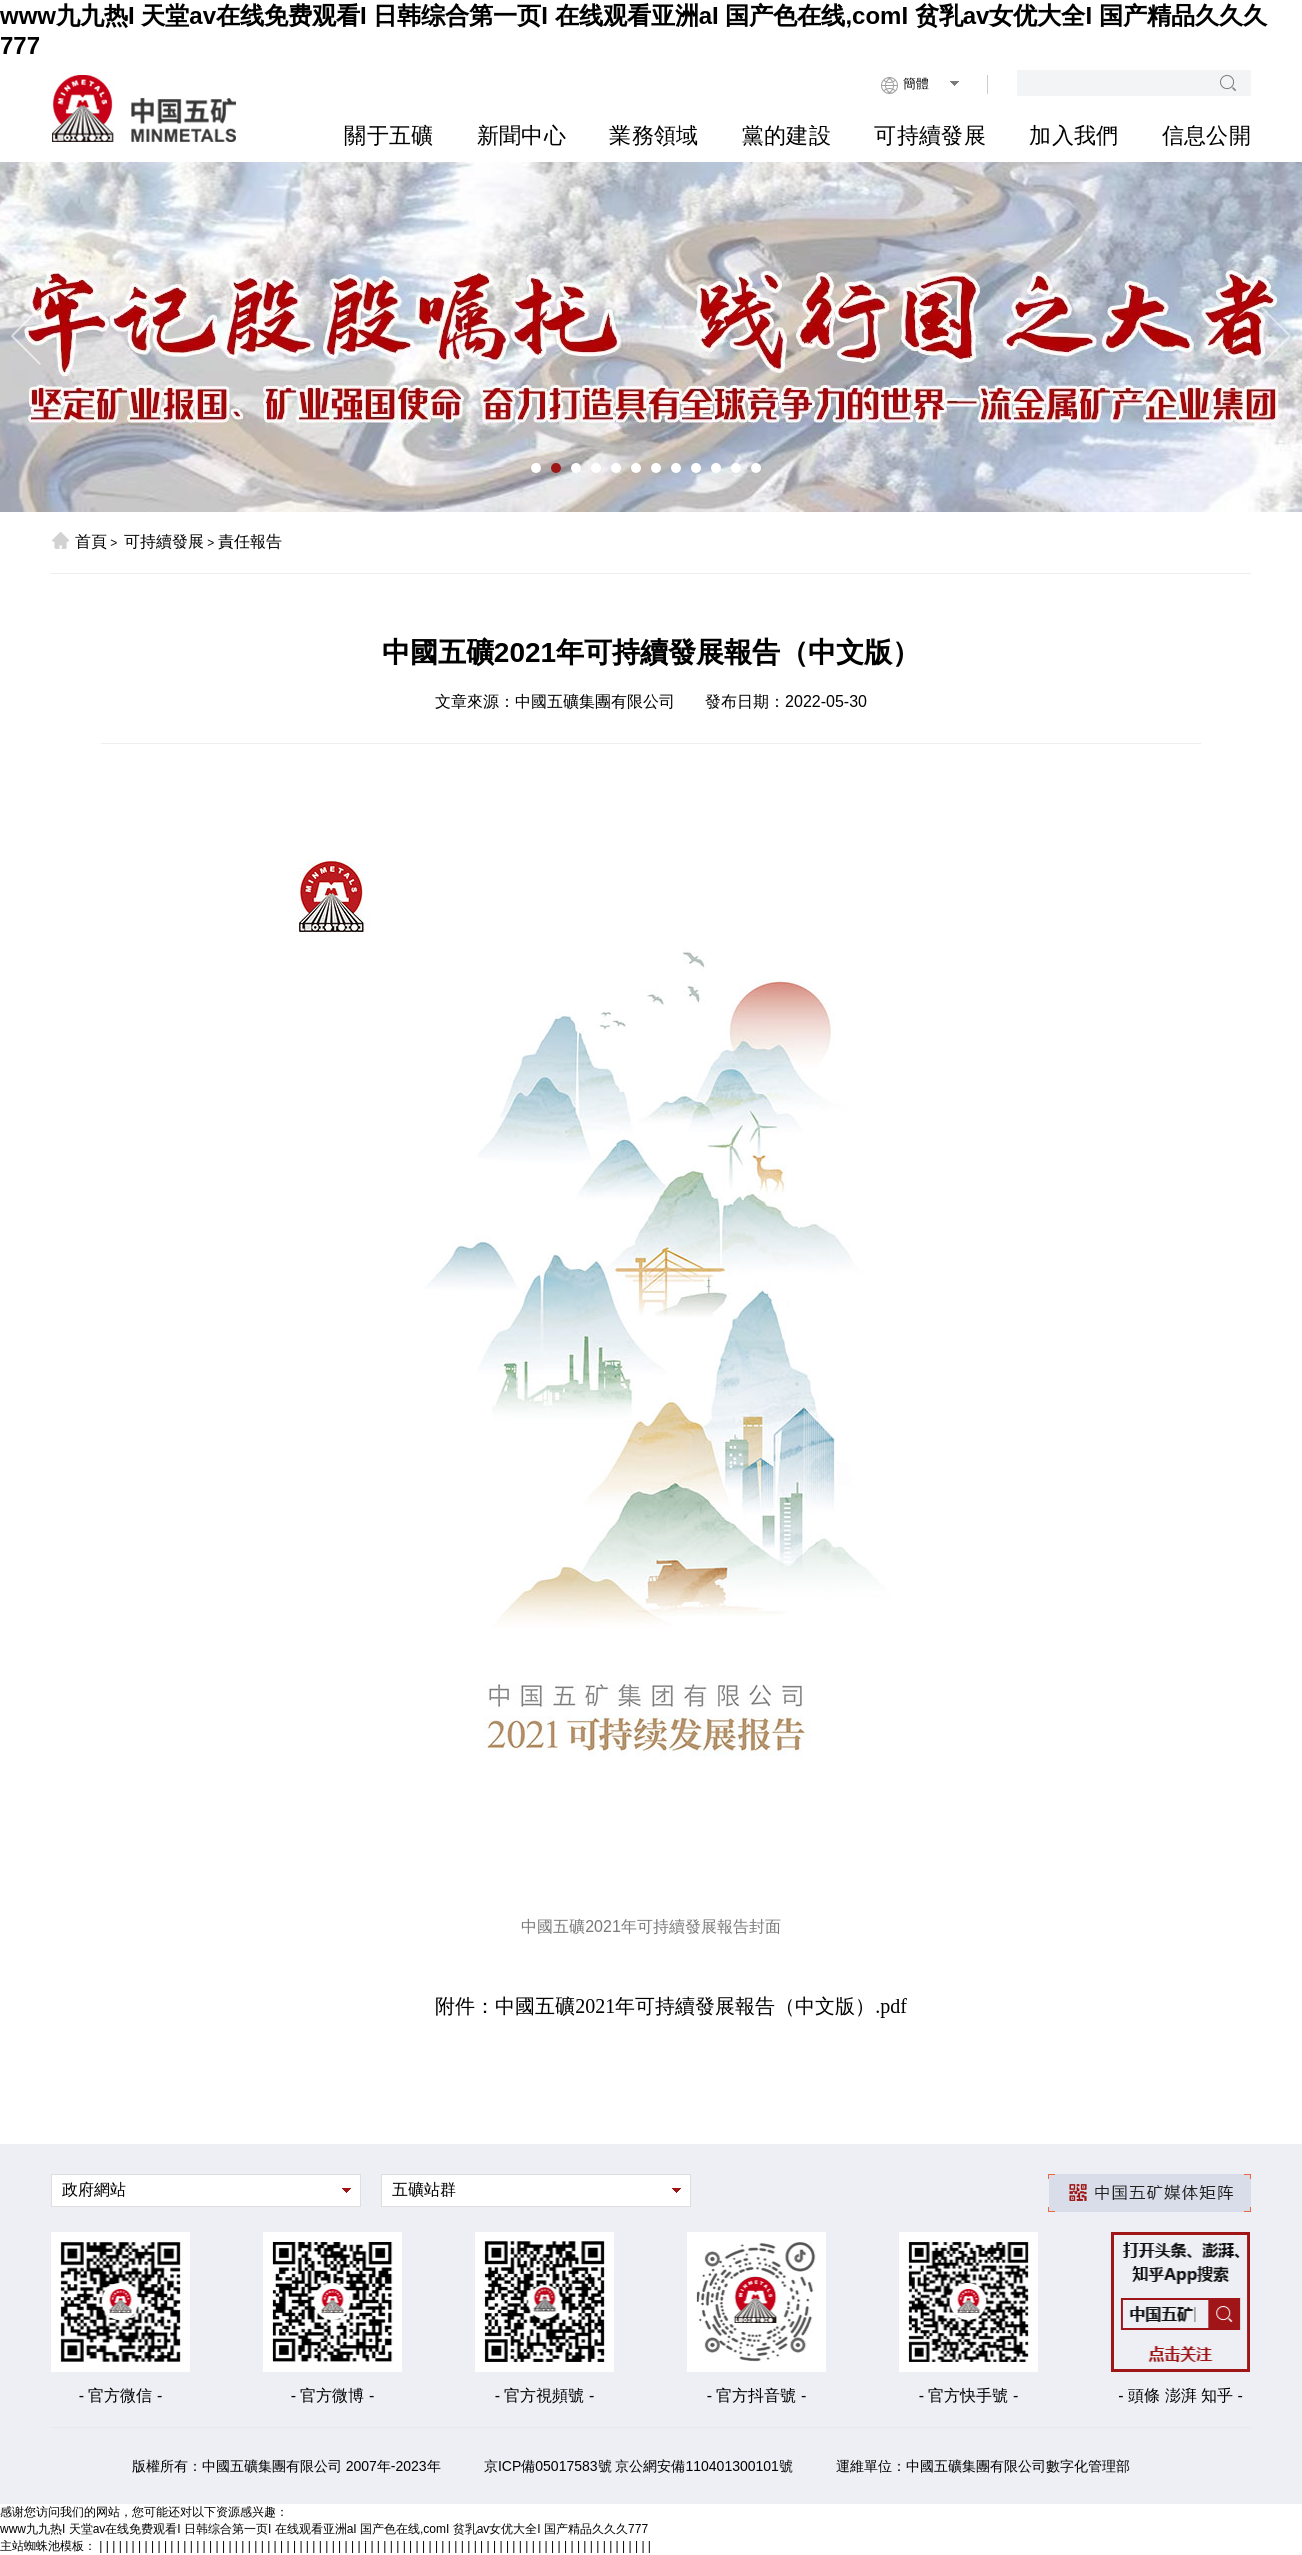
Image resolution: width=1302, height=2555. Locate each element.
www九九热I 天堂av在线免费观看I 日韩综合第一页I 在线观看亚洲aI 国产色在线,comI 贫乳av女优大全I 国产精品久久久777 (324, 2529)
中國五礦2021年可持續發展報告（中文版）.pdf (701, 2006)
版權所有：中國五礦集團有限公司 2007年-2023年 (286, 2466)
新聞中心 (521, 135)
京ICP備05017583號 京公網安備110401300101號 (638, 2466)
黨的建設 (786, 135)
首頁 (79, 541)
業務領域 (653, 135)
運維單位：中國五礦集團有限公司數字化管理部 (983, 2466)
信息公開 (1206, 135)
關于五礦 (388, 135)
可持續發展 (930, 135)
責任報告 (250, 541)
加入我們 (1073, 135)
